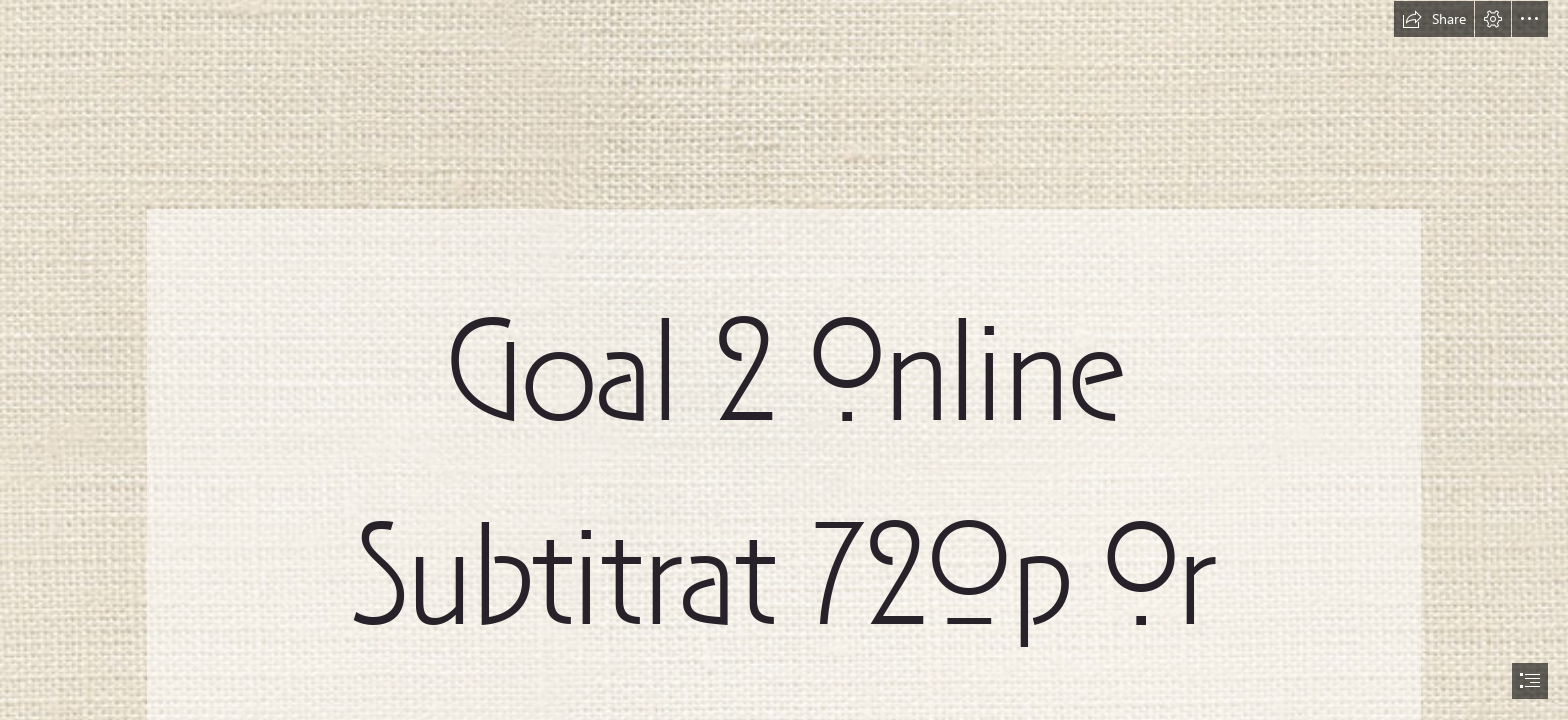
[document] (784, 360)
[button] (1434, 19)
